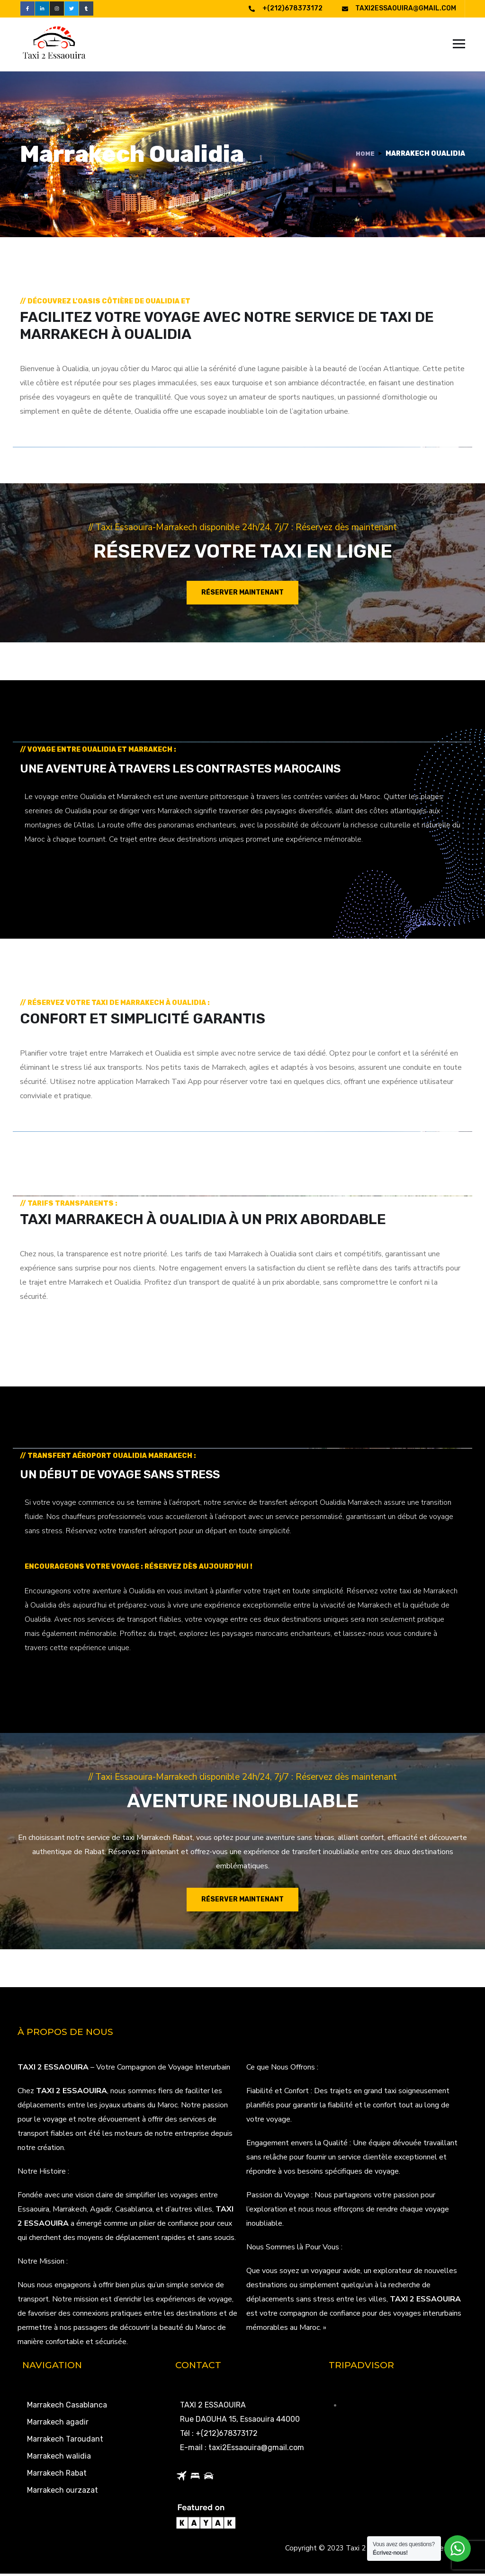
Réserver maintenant (242, 595)
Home (364, 156)
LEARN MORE (52, 877)
